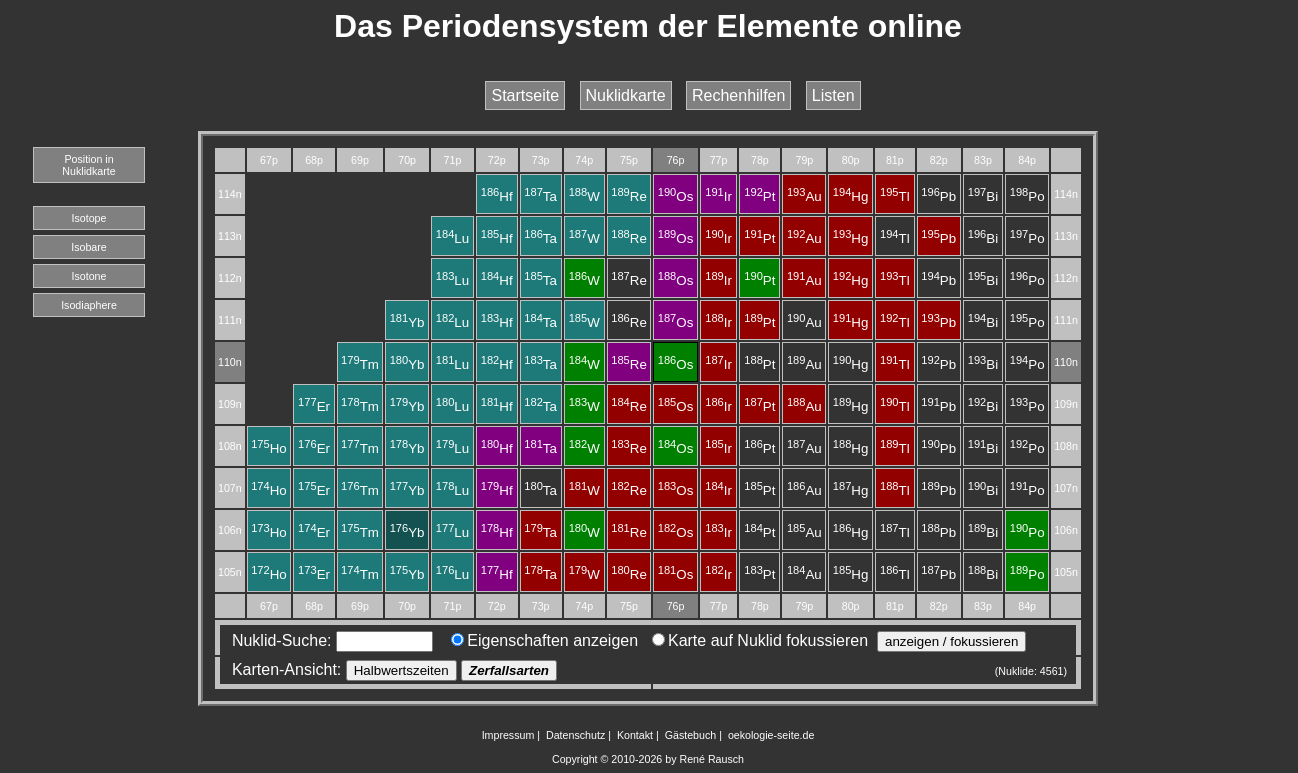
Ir (718, 196)
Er (314, 406)
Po (1027, 196)
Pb (938, 196)
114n (230, 194)
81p (895, 160)
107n (230, 488)
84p (1027, 160)
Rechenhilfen (738, 95)
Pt (759, 196)
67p (269, 160)
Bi (983, 196)
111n (230, 320)
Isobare (89, 247)
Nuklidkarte (626, 95)
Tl (895, 196)
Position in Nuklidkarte (88, 165)
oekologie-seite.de (771, 735)
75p (629, 160)
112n (230, 278)
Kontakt (635, 735)
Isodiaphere (89, 305)
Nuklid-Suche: (328, 640)
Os (676, 196)
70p (407, 160)
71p (453, 160)
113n (230, 236)
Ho (269, 448)
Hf (497, 196)
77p (719, 160)
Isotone (89, 276)
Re (629, 196)
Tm (360, 364)
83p (983, 160)
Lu (452, 238)
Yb (407, 322)
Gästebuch (691, 735)
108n (230, 446)
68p (314, 160)
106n (230, 530)
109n (230, 404)
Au (804, 196)
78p (760, 160)
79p (804, 160)
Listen (833, 95)
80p (851, 160)
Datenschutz (575, 735)
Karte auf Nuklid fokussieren (760, 640)
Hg (851, 196)
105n (230, 572)
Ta (540, 196)
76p (676, 160)
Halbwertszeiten (401, 670)
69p (360, 160)
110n (230, 362)
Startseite (525, 95)
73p (541, 160)
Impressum (508, 735)
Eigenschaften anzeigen (544, 640)
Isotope (89, 218)
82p (939, 160)
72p (497, 160)
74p (584, 160)
